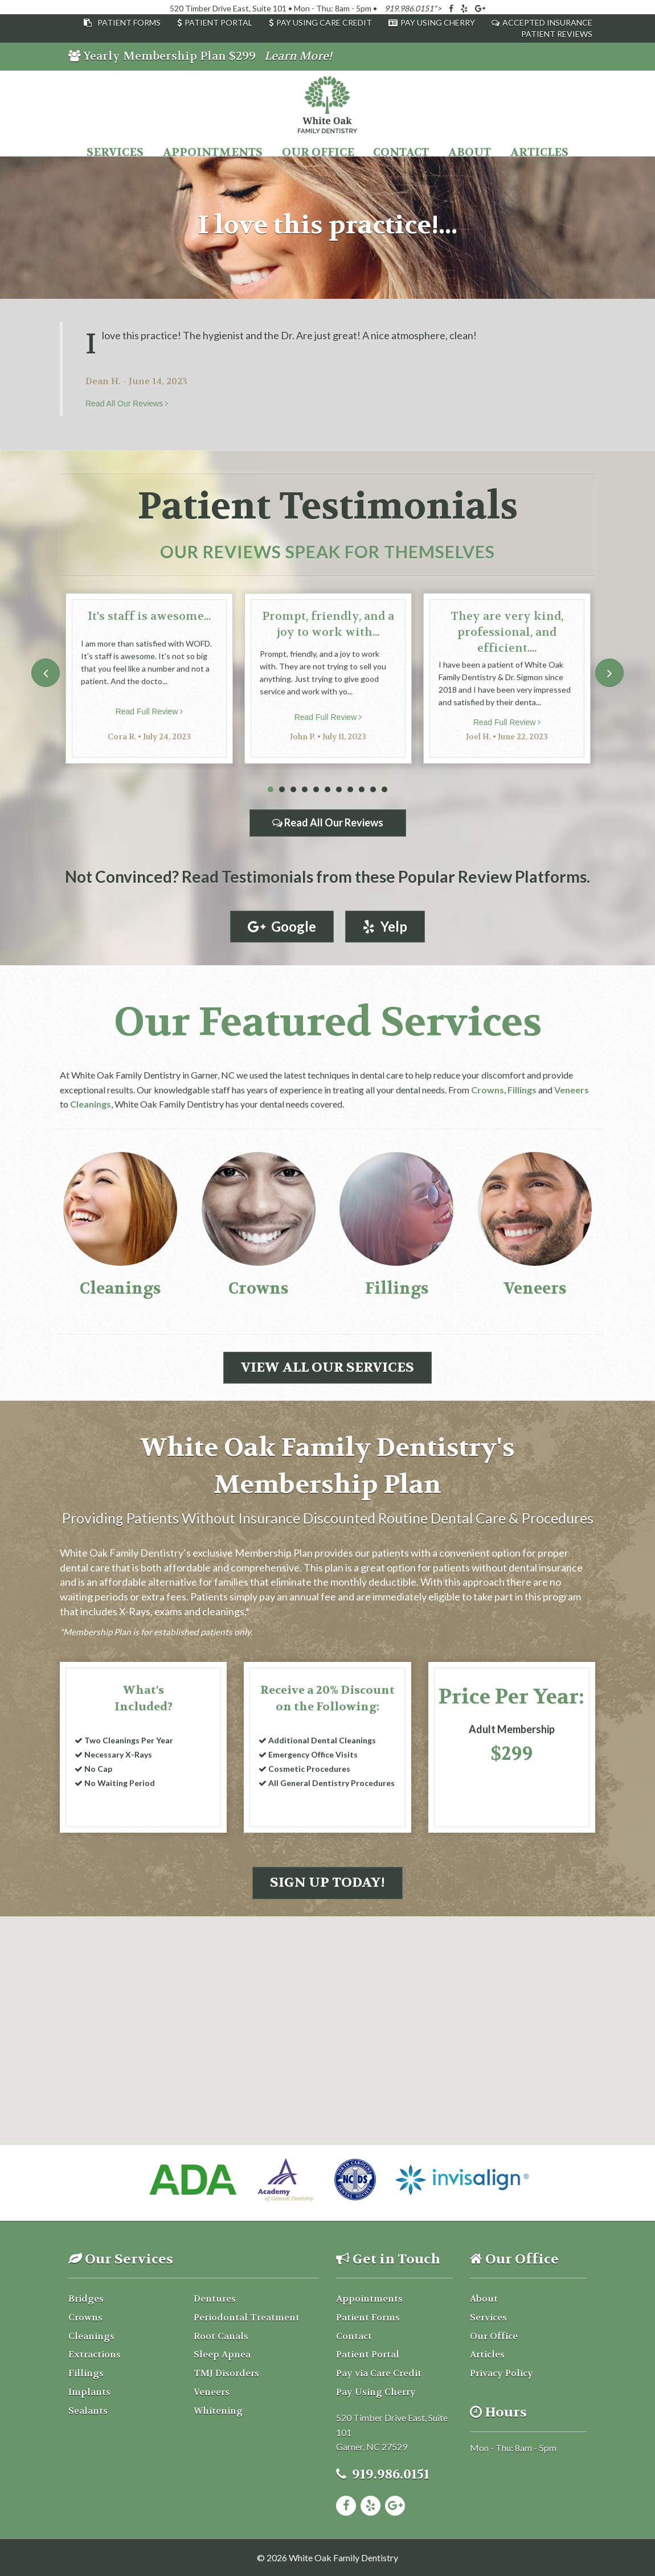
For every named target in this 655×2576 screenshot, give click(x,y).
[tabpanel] (149, 678)
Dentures (215, 2299)
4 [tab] (304, 789)
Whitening (218, 2411)
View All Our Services (327, 1367)
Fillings (522, 1089)
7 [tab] (339, 789)
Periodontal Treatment (247, 2317)
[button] (327, 1989)
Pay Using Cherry (437, 22)
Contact (401, 152)
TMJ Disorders (226, 2373)
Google (282, 926)
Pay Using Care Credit (324, 22)
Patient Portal (218, 22)
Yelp (385, 926)
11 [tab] (384, 789)
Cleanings (90, 1103)
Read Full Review (149, 711)
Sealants (88, 2411)
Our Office (318, 152)
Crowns (487, 1089)
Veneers (571, 1089)
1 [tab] (270, 789)
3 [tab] (293, 789)
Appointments (213, 152)
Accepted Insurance (547, 22)
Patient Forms (129, 22)
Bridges (86, 2299)
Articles (539, 152)
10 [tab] (373, 789)
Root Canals (221, 2336)
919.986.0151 (390, 2474)
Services (115, 152)
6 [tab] (327, 789)
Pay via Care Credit (378, 2373)
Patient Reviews (556, 34)
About (469, 152)
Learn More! (298, 56)
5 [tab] (316, 789)
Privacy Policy (501, 2373)
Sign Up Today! (327, 1882)
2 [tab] (282, 789)
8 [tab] (350, 789)
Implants (89, 2392)
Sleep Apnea (222, 2354)
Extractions (94, 2354)
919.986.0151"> (412, 8)
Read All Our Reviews (126, 403)
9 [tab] (361, 789)
